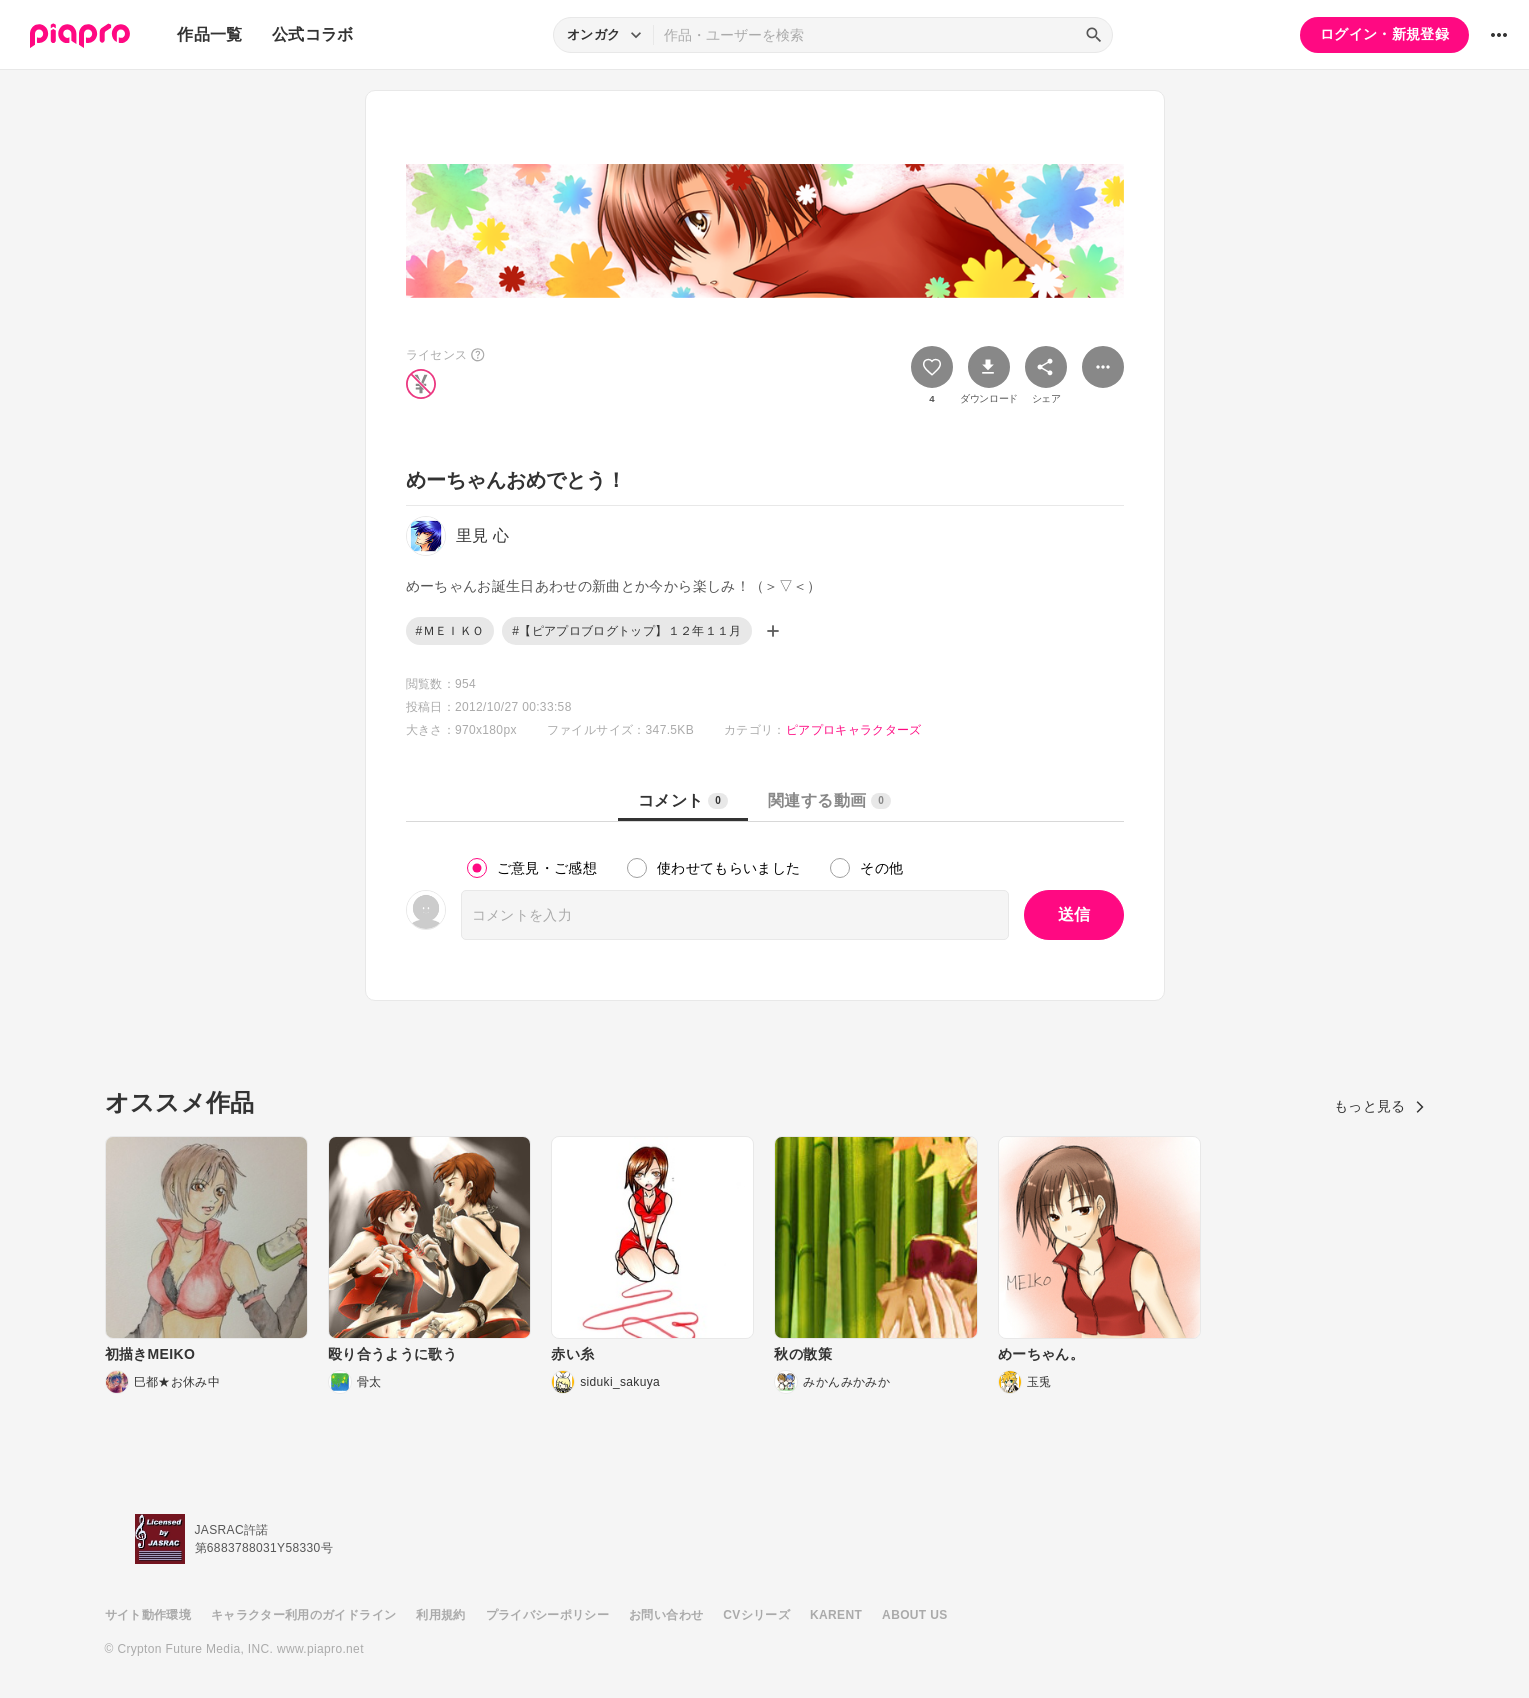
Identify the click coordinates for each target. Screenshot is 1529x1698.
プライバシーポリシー (548, 1615)
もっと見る (1379, 1106)
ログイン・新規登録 (1384, 34)
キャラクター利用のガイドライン (303, 1615)
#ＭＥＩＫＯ (450, 631)
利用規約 (440, 1615)
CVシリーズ (756, 1615)
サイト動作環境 (148, 1615)
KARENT (836, 1615)
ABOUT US (914, 1615)
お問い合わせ (666, 1615)
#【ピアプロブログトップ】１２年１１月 (626, 631)
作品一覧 (209, 34)
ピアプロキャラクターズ (854, 730)
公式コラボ (313, 34)
